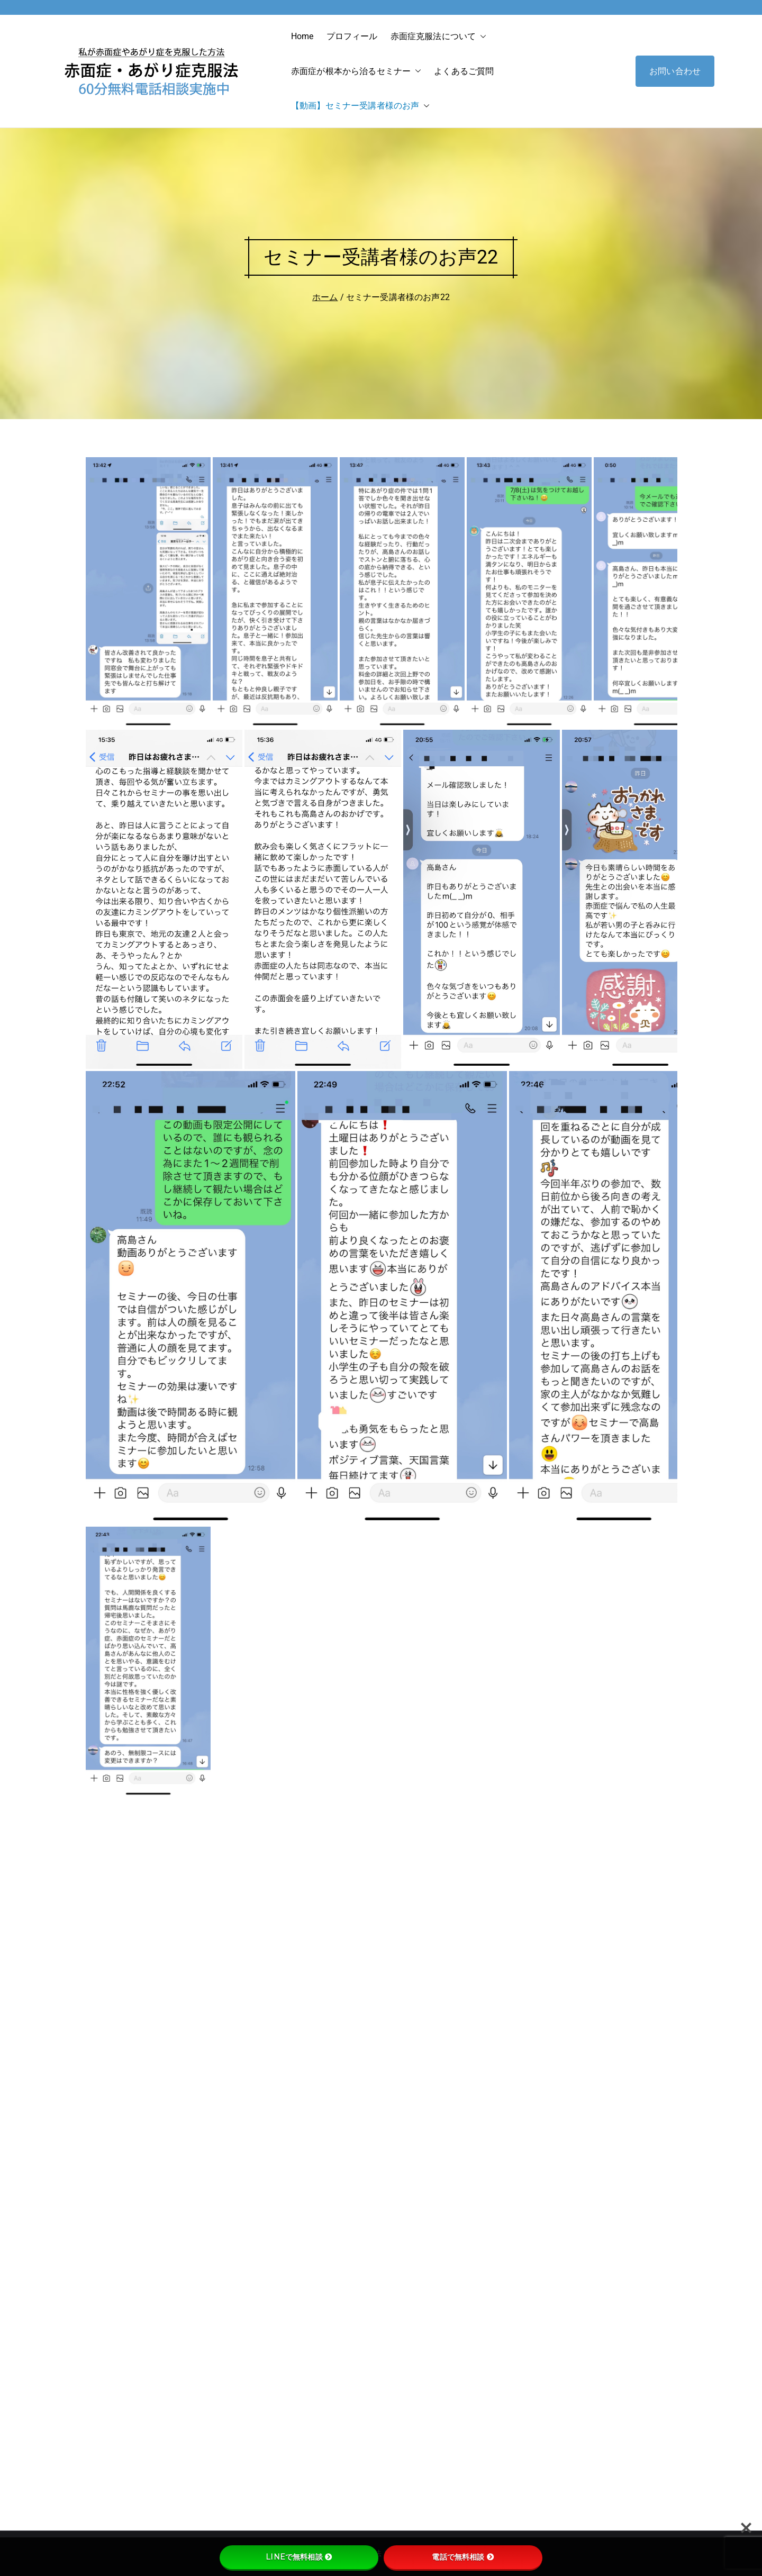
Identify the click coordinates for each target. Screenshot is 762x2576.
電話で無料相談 (463, 2557)
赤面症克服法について (439, 36)
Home (302, 36)
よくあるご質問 (464, 71)
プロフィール (352, 36)
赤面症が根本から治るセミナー (356, 71)
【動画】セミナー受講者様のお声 (360, 106)
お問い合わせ (675, 71)
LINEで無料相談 (299, 2557)
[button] (481, 36)
